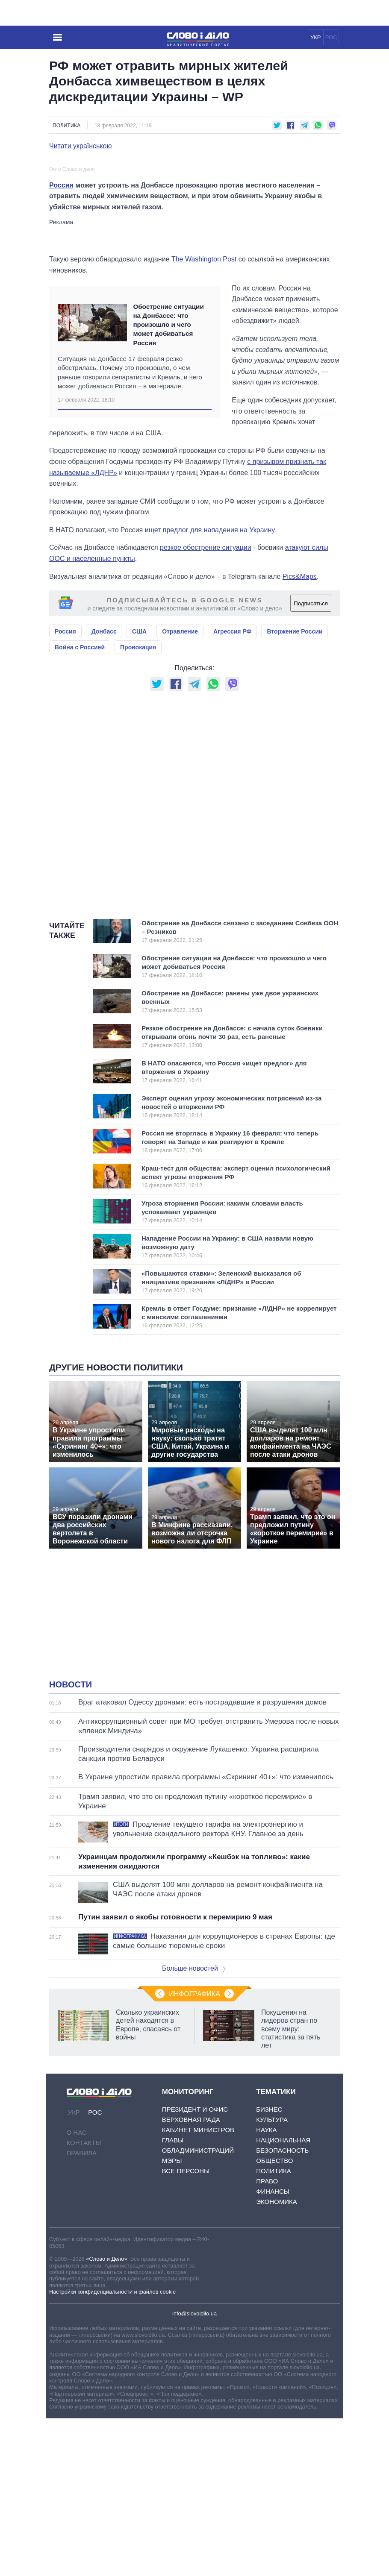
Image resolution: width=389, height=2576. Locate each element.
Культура (272, 2277)
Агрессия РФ (232, 789)
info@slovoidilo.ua (194, 2471)
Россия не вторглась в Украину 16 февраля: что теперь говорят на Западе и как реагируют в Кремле (229, 1299)
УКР (315, 37)
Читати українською (80, 146)
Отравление (180, 789)
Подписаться (311, 761)
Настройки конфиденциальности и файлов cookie (112, 2449)
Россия (61, 342)
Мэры (172, 2318)
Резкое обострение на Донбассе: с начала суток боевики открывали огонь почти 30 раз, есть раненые (232, 1194)
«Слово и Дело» (106, 2417)
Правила (82, 2310)
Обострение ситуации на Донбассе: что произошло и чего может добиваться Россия (168, 482)
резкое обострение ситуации (205, 705)
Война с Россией (80, 805)
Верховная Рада (191, 2277)
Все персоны (185, 2328)
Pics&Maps (300, 734)
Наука (266, 2287)
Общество (274, 2318)
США (139, 789)
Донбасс (104, 789)
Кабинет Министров (198, 2287)
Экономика (276, 2359)
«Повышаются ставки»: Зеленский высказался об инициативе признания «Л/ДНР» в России (228, 1440)
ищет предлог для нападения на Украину (210, 687)
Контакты (84, 2300)
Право (267, 2338)
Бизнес (269, 2267)
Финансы (272, 2349)
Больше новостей (194, 2126)
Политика (66, 126)
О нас (77, 2290)
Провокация (138, 805)
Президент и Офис (195, 2267)
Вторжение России (294, 789)
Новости (70, 1842)
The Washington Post (203, 417)
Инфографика (194, 2152)
